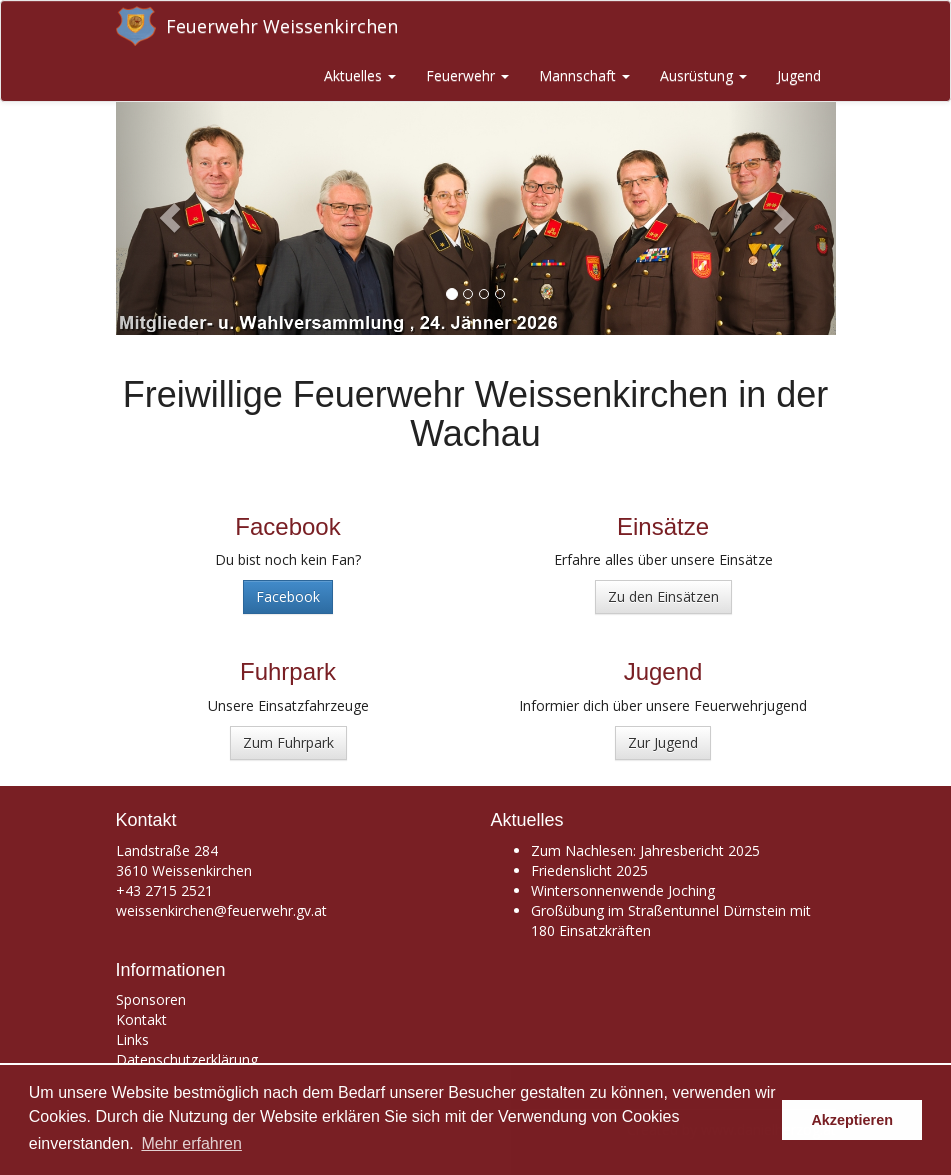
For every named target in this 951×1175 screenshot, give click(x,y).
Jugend (799, 75)
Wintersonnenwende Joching (623, 890)
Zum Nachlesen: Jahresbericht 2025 (645, 850)
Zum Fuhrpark (288, 742)
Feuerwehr (467, 75)
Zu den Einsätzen (663, 596)
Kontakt (141, 1019)
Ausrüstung (703, 75)
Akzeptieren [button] (852, 1120)
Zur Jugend (663, 742)
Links (132, 1039)
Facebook (288, 596)
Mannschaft (584, 75)
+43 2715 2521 (164, 890)
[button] (170, 218)
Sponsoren (151, 999)
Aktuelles (360, 75)
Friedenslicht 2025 (589, 870)
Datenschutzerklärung (187, 1059)
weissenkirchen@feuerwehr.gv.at (221, 910)
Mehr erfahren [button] (191, 1143)
